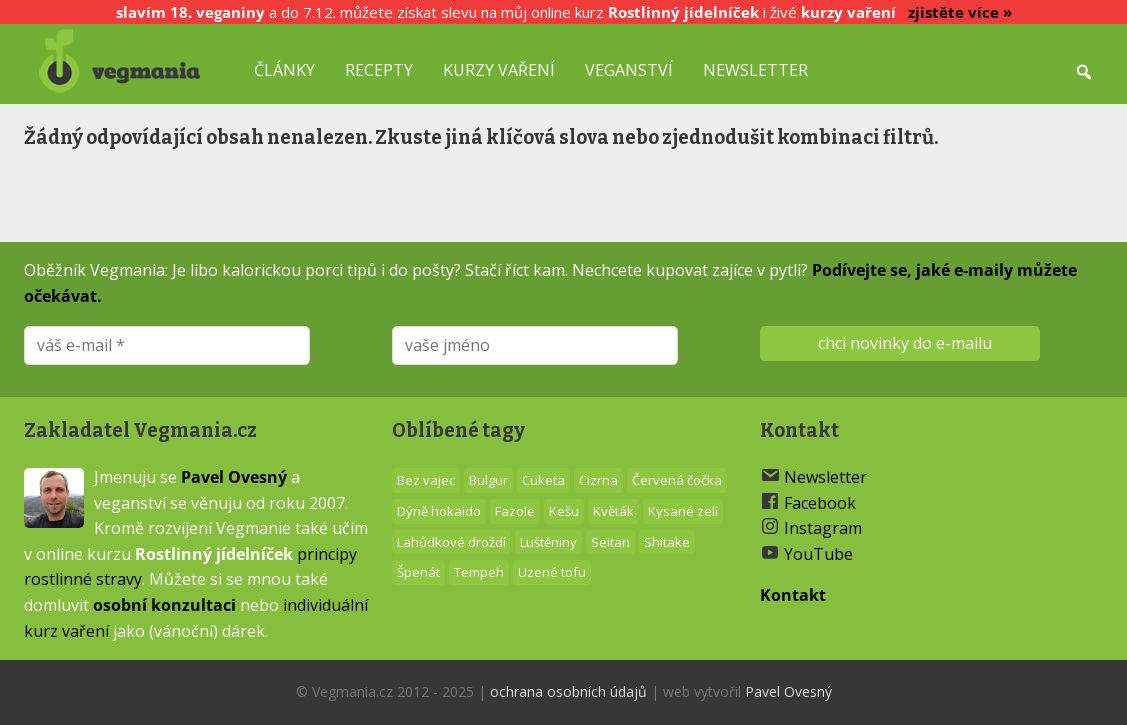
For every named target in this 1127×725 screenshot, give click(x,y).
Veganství (629, 70)
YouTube (818, 554)
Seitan (610, 542)
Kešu (564, 511)
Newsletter (755, 70)
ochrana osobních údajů (568, 691)
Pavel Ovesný (234, 477)
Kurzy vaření (499, 70)
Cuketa (543, 480)
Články (284, 70)
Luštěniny (548, 542)
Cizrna (598, 480)
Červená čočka (677, 480)
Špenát (418, 572)
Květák (613, 511)
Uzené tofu (552, 572)
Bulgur (488, 480)
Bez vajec (426, 480)
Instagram (823, 528)
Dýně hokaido (439, 511)
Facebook (820, 503)
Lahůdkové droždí (451, 542)
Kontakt (793, 595)
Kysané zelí (683, 511)
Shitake (667, 542)
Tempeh (479, 572)
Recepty (379, 70)
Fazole (515, 511)
